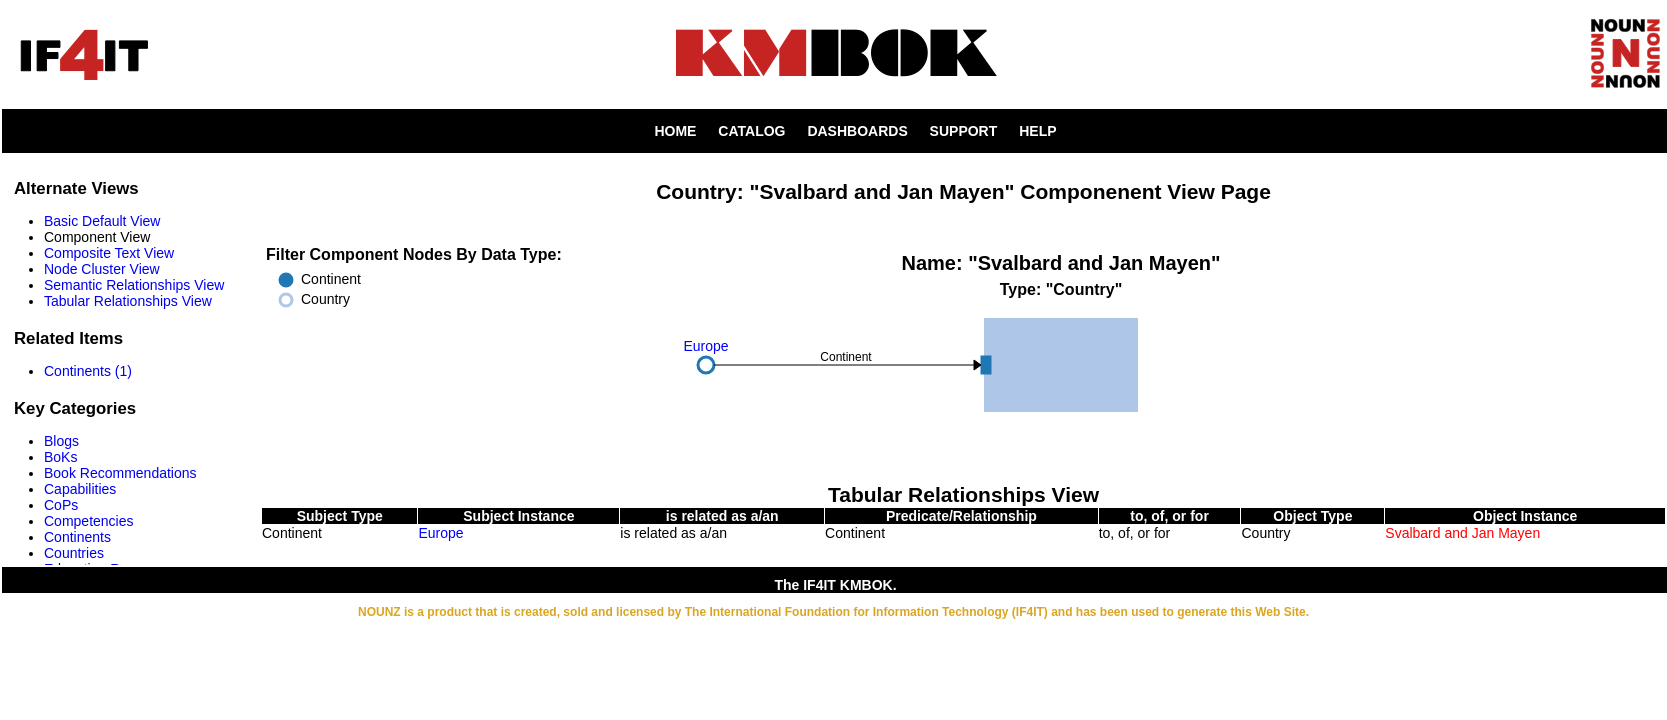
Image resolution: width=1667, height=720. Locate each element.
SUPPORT (964, 131)
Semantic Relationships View (134, 285)
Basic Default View (102, 221)
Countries (74, 553)
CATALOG (751, 131)
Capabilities (80, 489)
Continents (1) (88, 371)
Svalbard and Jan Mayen (1462, 533)
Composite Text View (109, 253)
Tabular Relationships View (128, 301)
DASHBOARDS (857, 131)
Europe (440, 533)
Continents (77, 537)
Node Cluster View (102, 269)
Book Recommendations (120, 473)
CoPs (61, 505)
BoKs (60, 457)
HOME (675, 131)
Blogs (61, 441)
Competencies (89, 521)
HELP (1037, 131)
